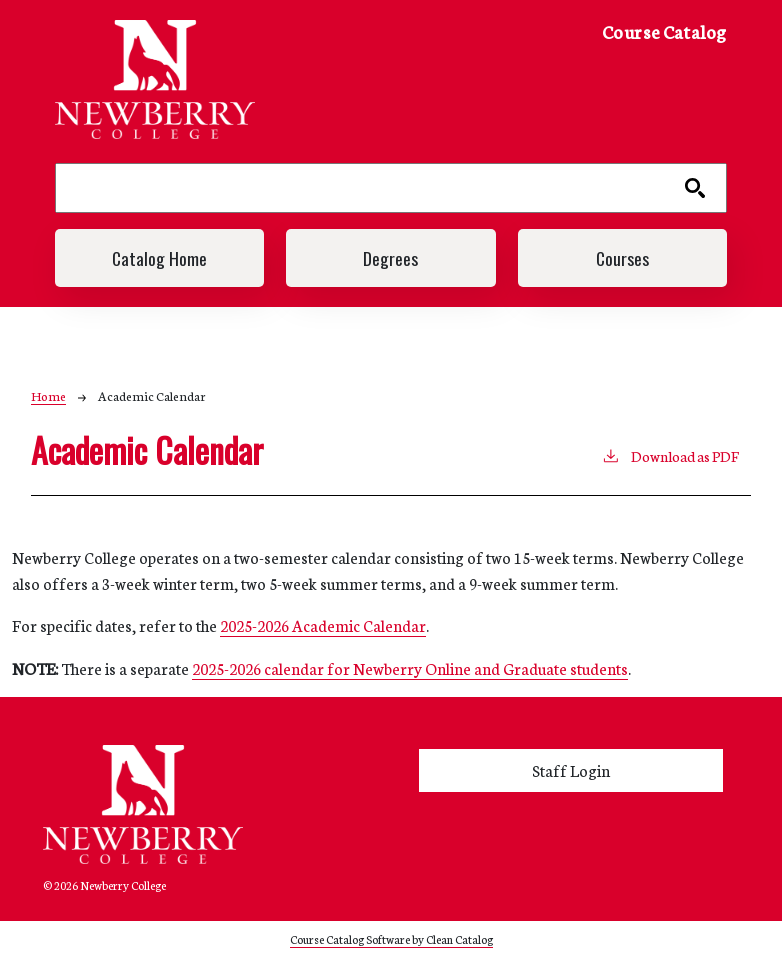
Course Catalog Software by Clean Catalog (391, 938)
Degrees (390, 258)
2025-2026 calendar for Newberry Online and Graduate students (410, 668)
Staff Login (571, 770)
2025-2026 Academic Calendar (323, 625)
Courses (622, 258)
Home (48, 395)
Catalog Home (159, 258)
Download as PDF (670, 455)
